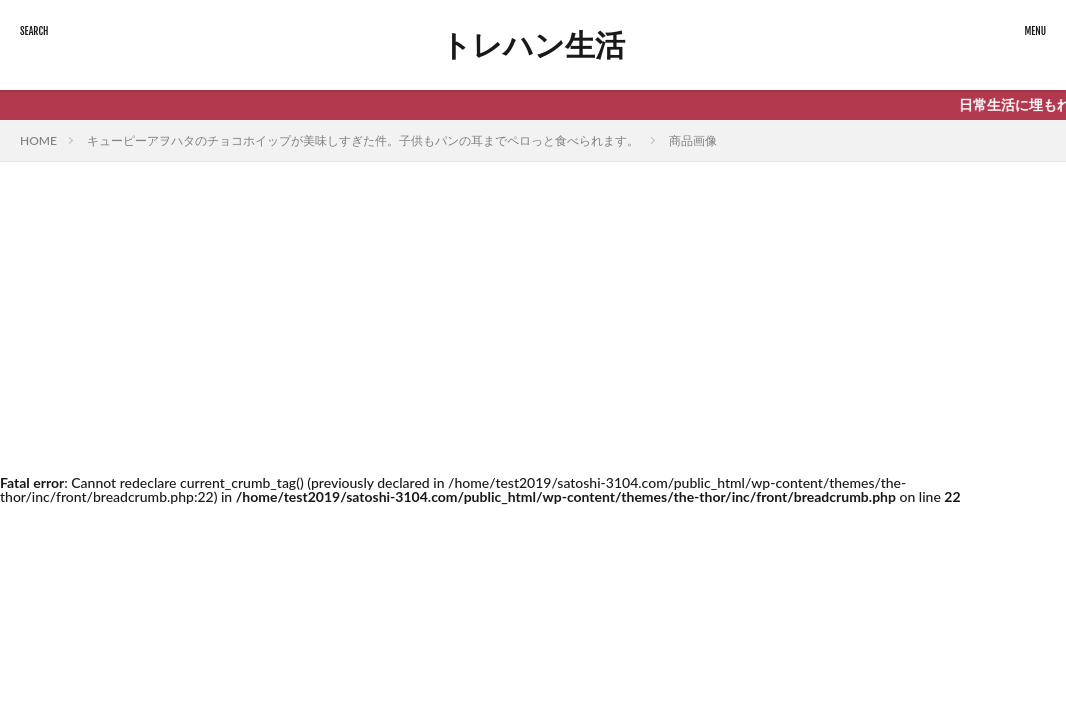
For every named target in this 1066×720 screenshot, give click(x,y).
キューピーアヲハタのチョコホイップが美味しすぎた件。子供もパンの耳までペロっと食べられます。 (363, 140)
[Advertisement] (533, 312)
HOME (38, 140)
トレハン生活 (533, 45)
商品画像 (693, 140)
